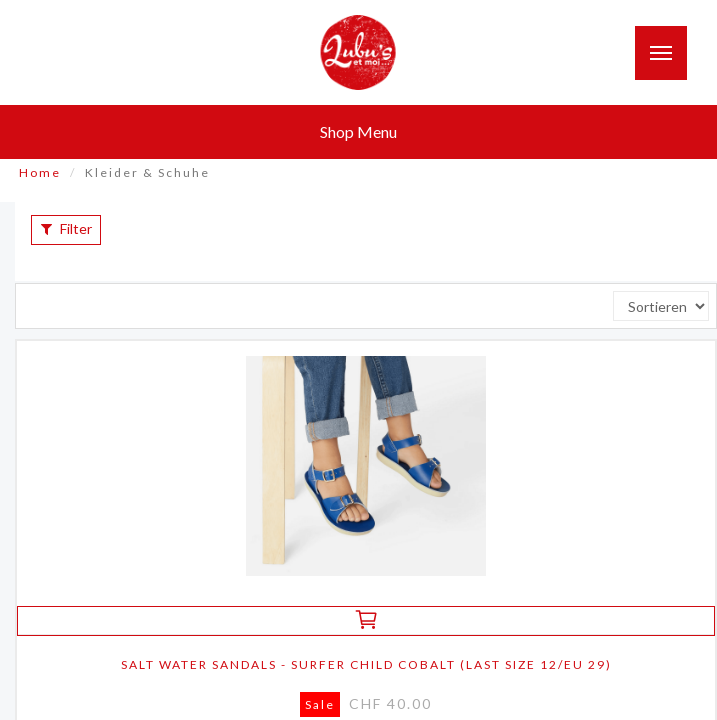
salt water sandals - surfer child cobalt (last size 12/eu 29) (366, 664)
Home (40, 172)
